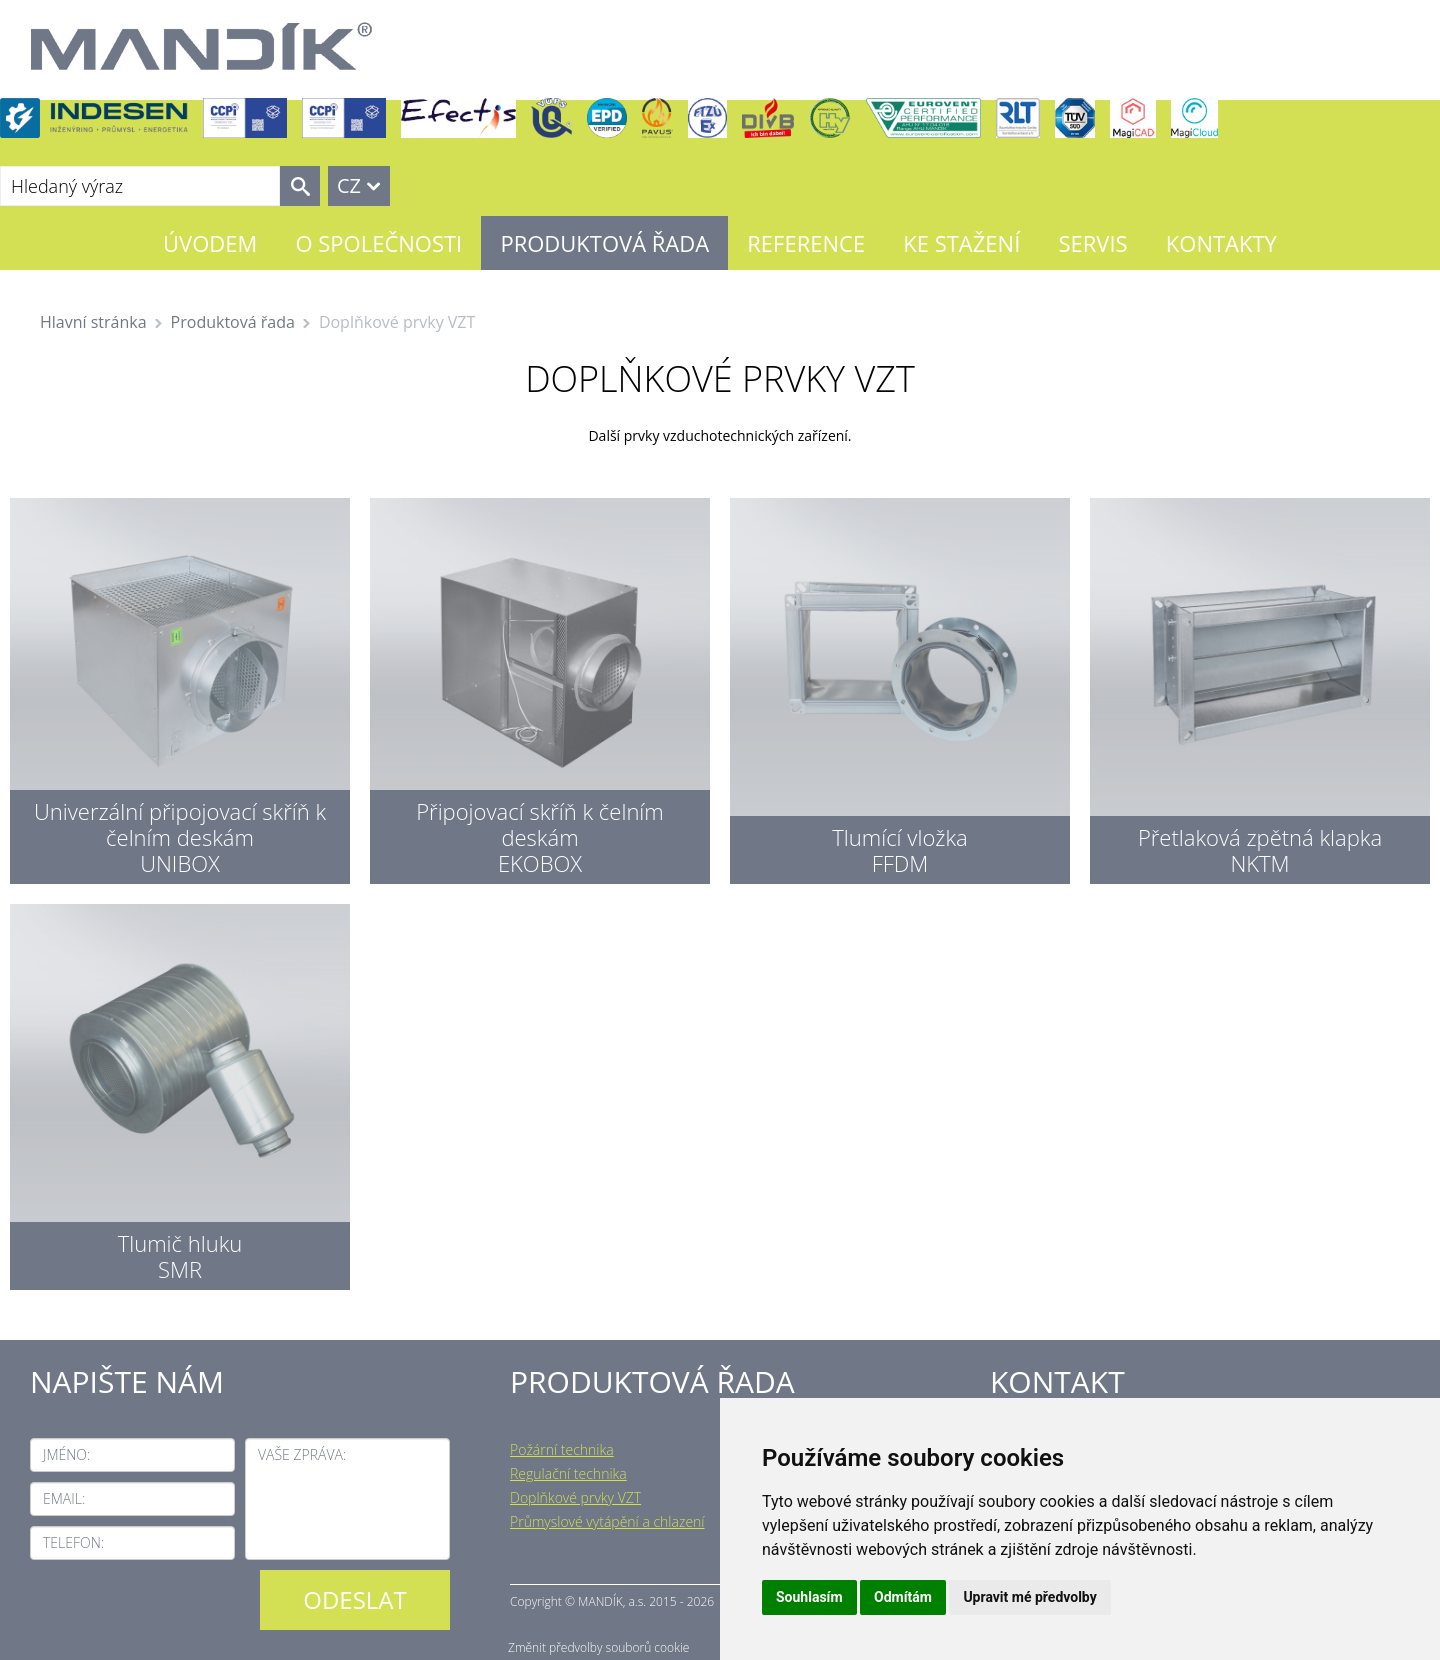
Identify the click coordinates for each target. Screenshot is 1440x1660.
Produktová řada (604, 243)
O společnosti (378, 243)
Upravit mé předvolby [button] (1029, 1597)
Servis (1092, 243)
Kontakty (1221, 243)
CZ (349, 185)
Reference (806, 243)
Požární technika (562, 1449)
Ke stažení (961, 243)
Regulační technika (568, 1473)
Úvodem (210, 243)
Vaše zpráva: (302, 1454)
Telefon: (73, 1542)
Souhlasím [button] (809, 1597)
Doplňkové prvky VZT (575, 1497)
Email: (64, 1498)
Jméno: (66, 1454)
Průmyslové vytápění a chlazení (607, 1521)
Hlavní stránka (93, 322)
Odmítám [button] (903, 1597)
